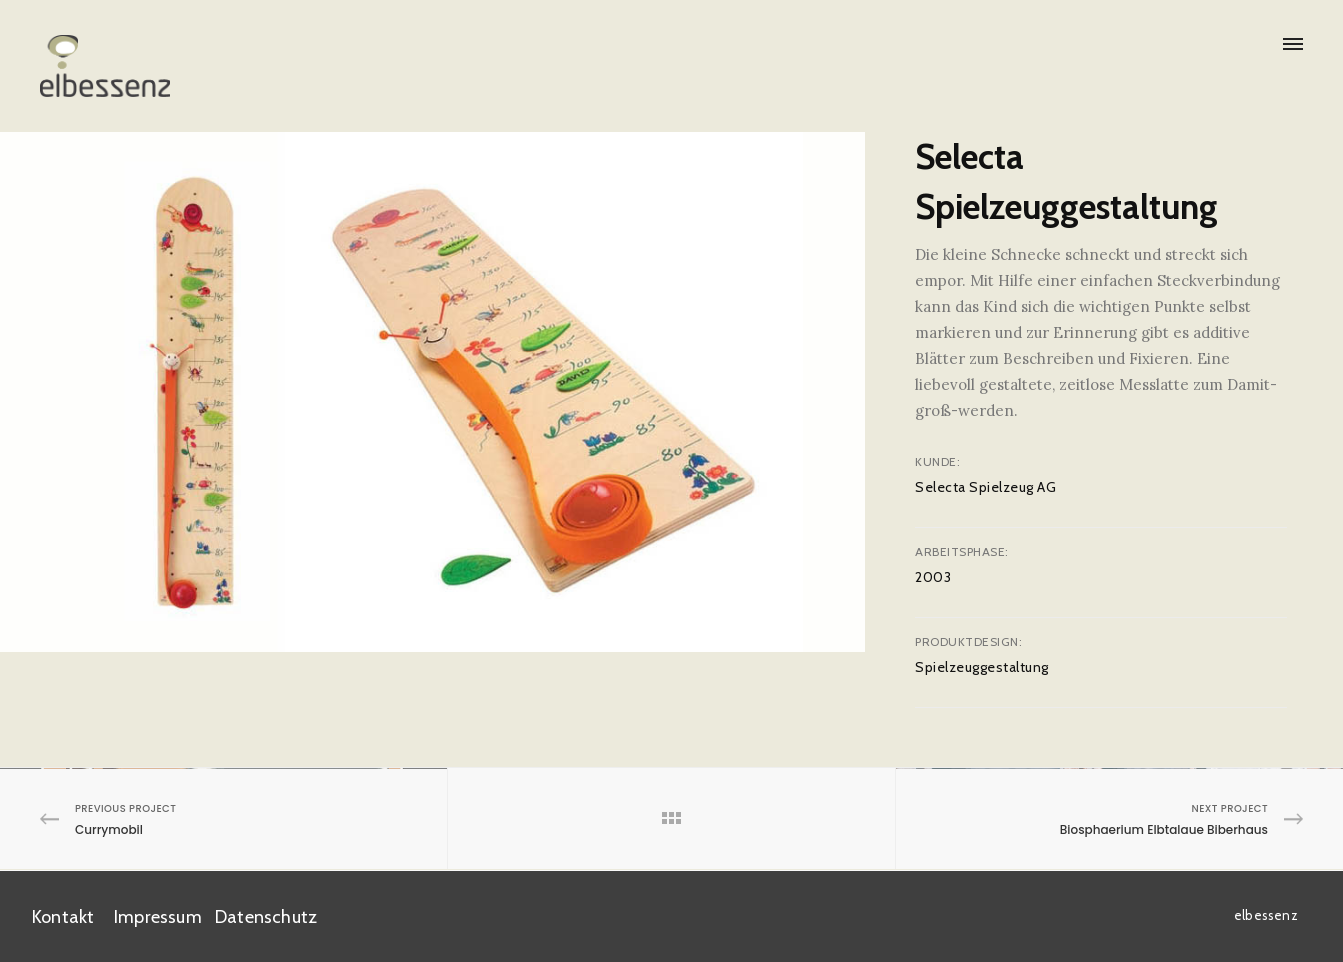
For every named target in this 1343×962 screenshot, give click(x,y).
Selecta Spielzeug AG (985, 487)
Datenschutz (266, 917)
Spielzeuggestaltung (982, 667)
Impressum (158, 917)
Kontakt (63, 917)
